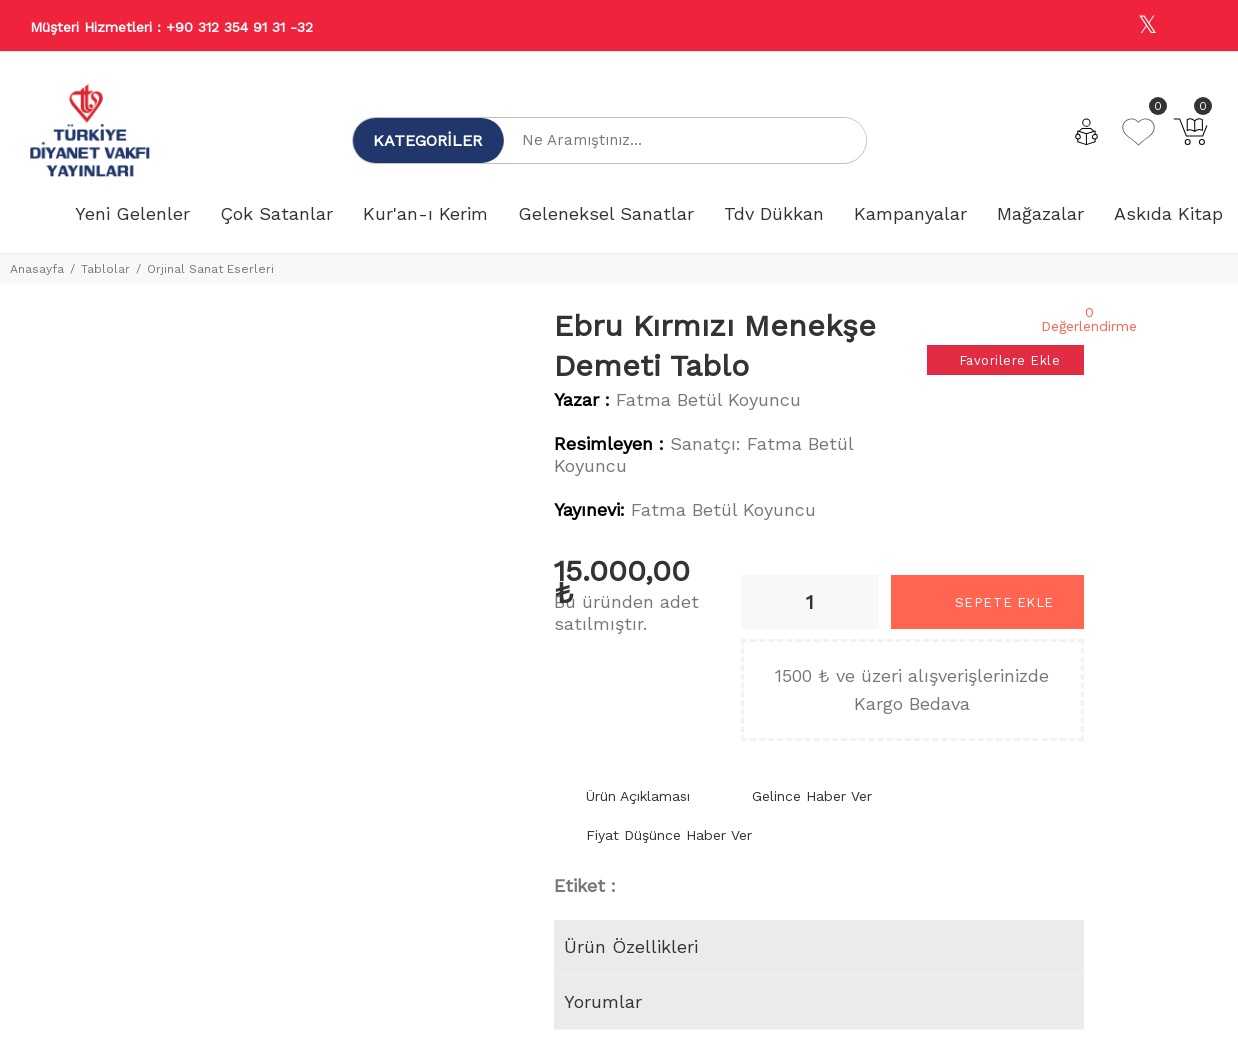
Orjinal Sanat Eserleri (210, 269)
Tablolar (105, 269)
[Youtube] (1191, 26)
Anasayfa (37, 269)
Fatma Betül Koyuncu (708, 399)
